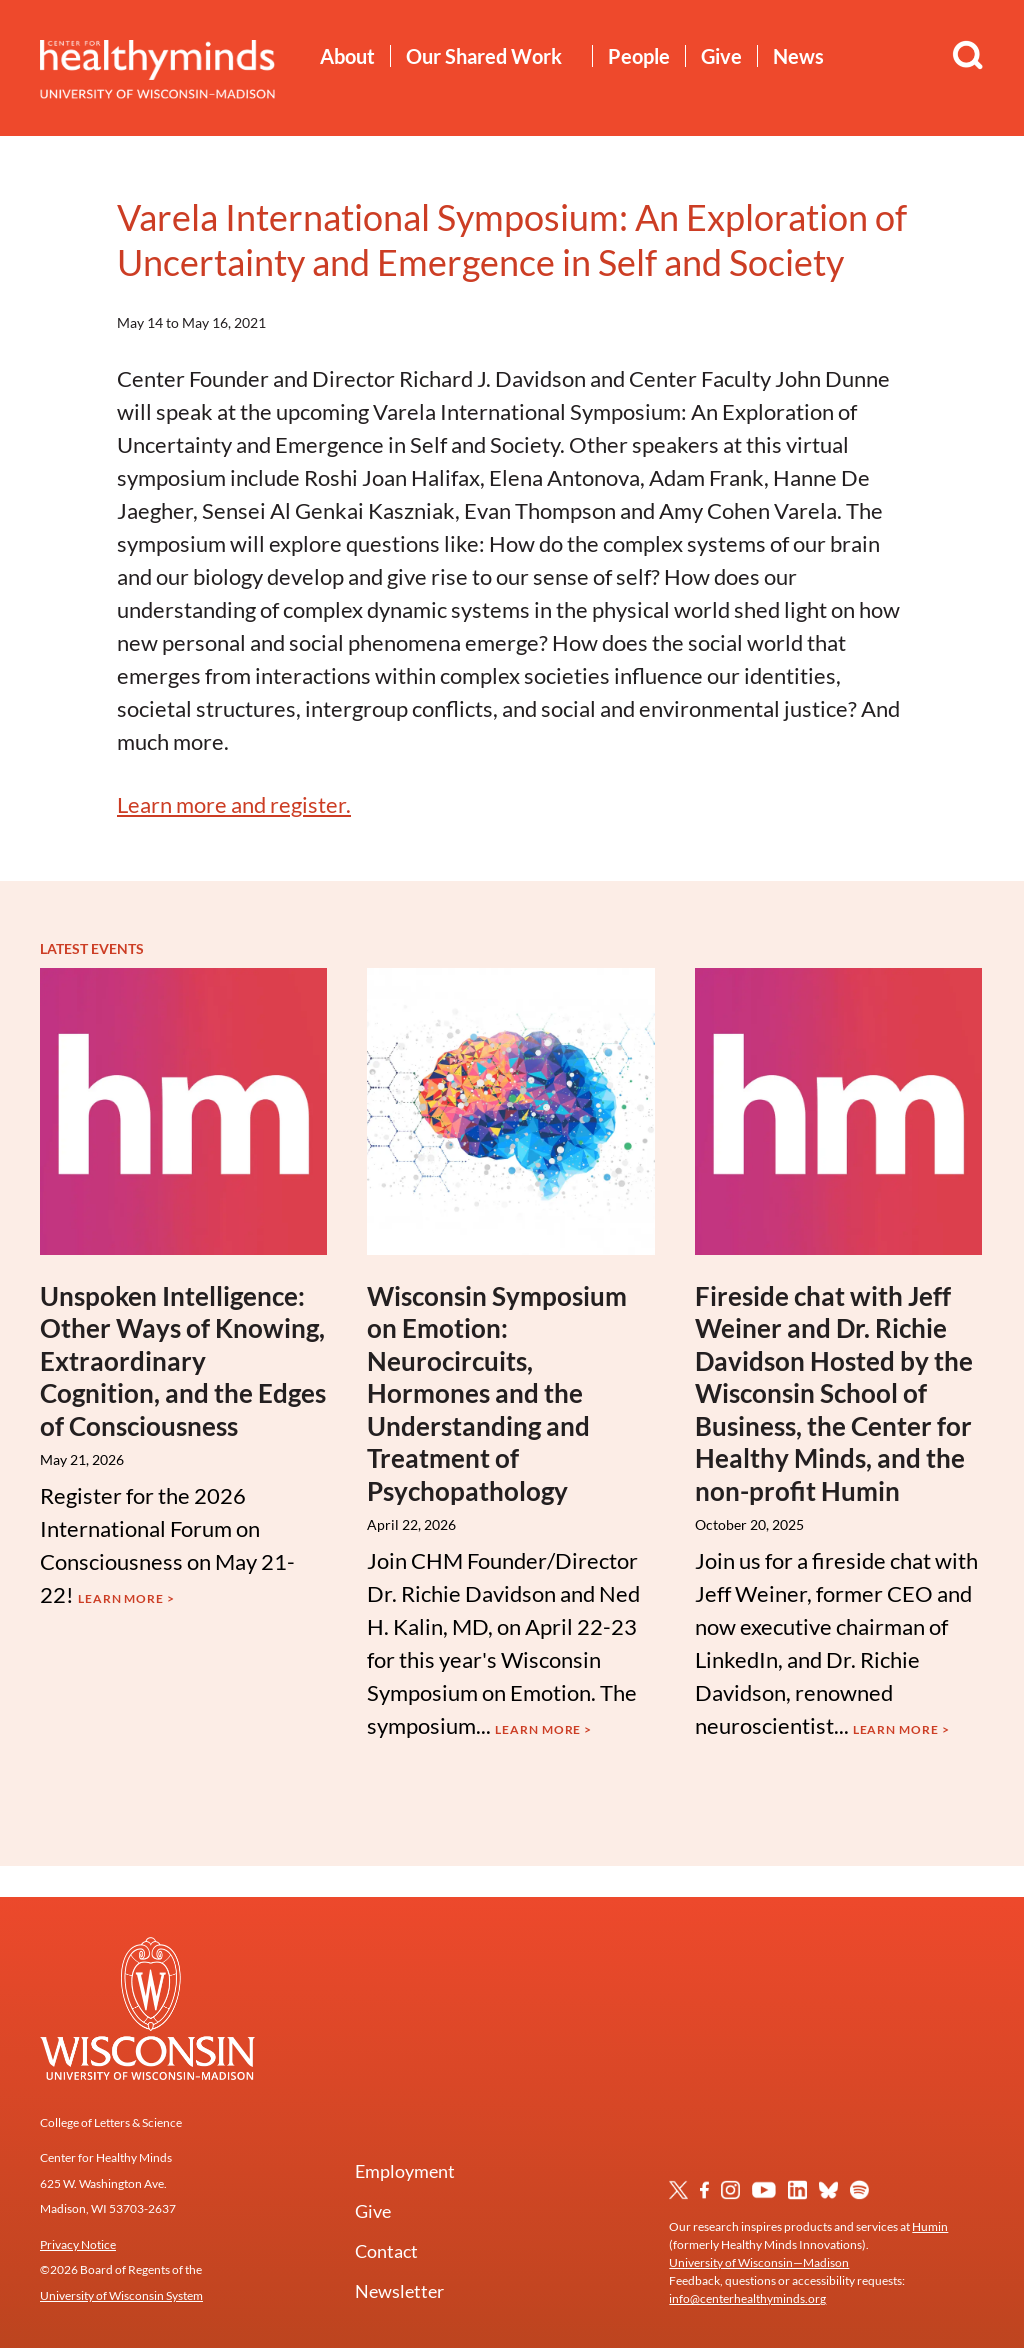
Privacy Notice (78, 2244)
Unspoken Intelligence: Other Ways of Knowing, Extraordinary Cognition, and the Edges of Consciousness (183, 1361)
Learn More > (126, 1598)
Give (721, 56)
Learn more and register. (234, 804)
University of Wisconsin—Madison (759, 2262)
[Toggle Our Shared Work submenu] (578, 57)
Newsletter (399, 2291)
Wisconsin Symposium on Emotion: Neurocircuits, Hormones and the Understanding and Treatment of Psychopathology (497, 1393)
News (798, 56)
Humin (930, 2226)
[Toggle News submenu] (839, 57)
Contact (386, 2251)
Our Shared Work (484, 56)
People (639, 56)
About (347, 56)
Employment (405, 2171)
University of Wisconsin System (121, 2295)
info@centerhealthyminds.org (747, 2298)
